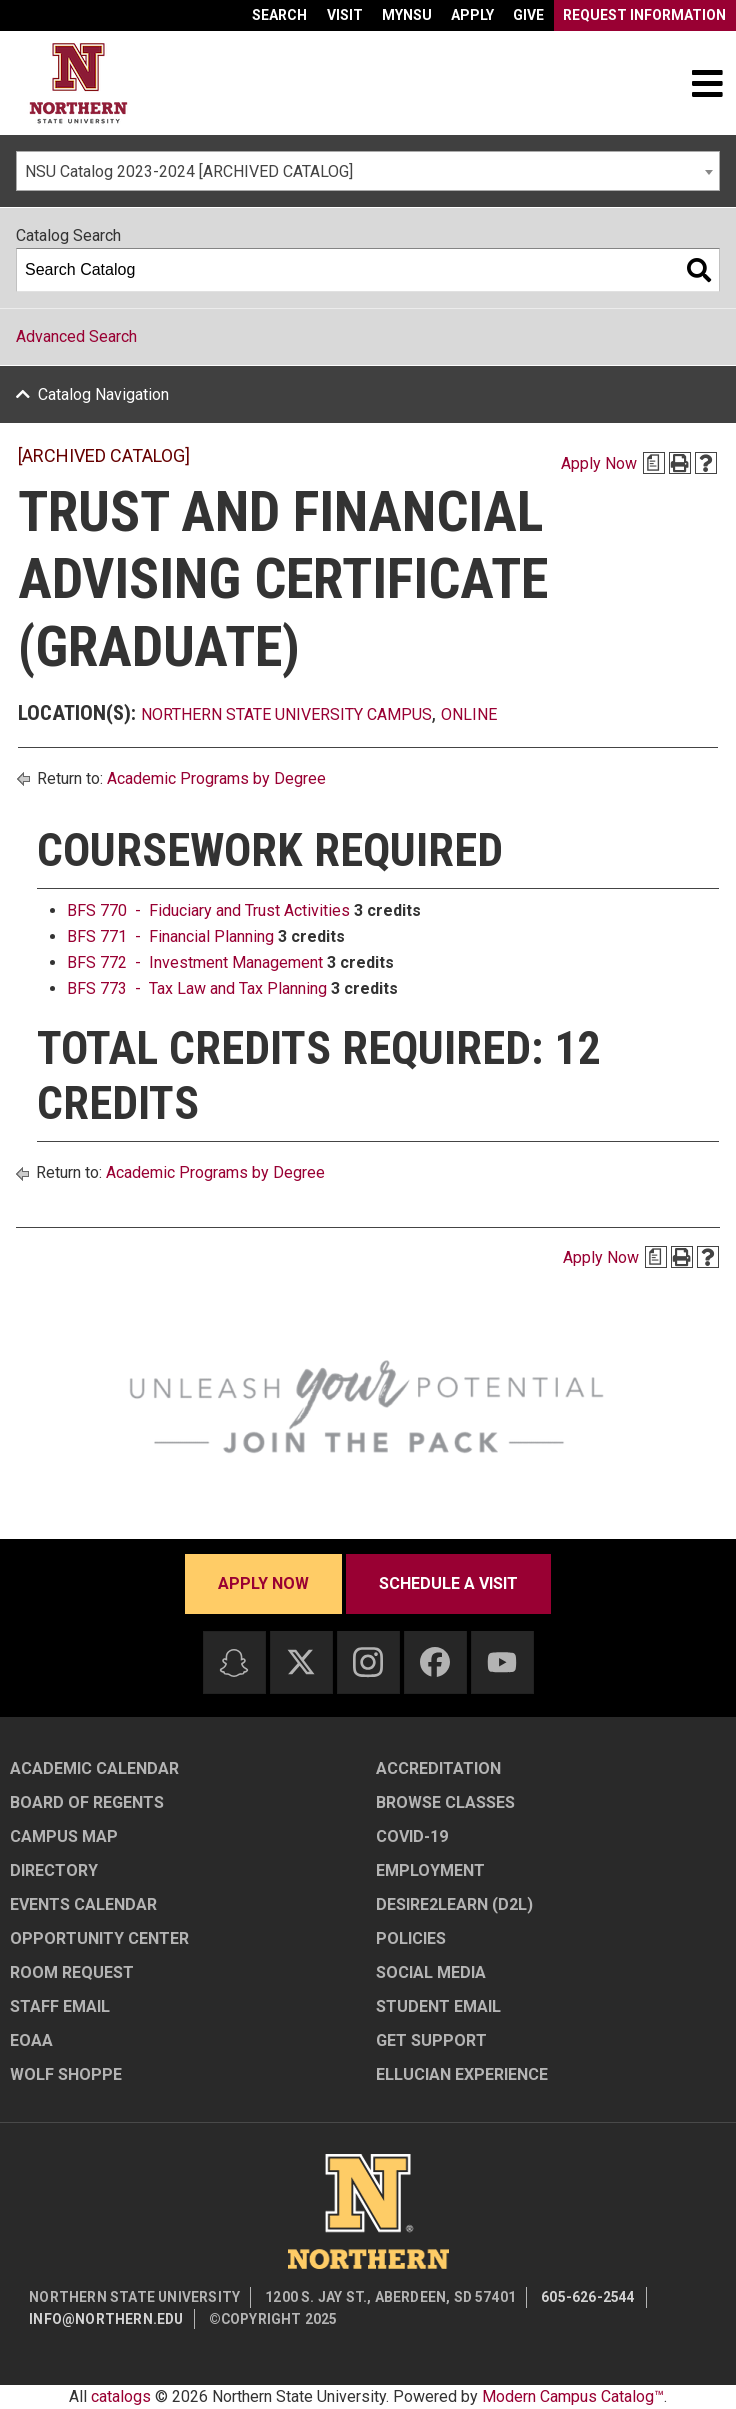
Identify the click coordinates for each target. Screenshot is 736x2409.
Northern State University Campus (286, 714)
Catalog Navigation (103, 394)
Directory (54, 1870)
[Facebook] (435, 1662)
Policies (411, 1938)
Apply (472, 15)
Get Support (431, 2040)
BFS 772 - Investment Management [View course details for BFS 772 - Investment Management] (195, 962)
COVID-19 (412, 1836)
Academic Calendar (94, 1768)
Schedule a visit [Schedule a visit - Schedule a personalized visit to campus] (448, 1583)
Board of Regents (87, 1802)
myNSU (407, 15)
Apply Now (599, 463)
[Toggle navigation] (707, 83)
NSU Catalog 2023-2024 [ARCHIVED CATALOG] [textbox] (189, 171)
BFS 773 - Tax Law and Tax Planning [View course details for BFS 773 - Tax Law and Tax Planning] (197, 988)
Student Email (438, 2006)
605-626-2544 (588, 2297)
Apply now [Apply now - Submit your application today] (263, 1583)
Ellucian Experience (462, 2074)
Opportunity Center (99, 1938)
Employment (430, 1870)
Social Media (431, 1972)
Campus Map (64, 1836)
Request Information (644, 15)
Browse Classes (445, 1802)
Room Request (72, 1972)
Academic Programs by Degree (216, 778)
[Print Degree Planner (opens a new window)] (654, 463)
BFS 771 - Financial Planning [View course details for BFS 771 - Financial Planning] (170, 936)
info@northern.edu (106, 2319)
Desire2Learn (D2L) (454, 1904)
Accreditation (438, 1768)
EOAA (31, 2040)
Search (279, 15)
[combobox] (368, 171)
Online (469, 714)
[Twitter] (301, 1662)
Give (528, 15)
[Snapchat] (234, 1663)
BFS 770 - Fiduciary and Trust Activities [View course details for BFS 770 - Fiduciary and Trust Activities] (208, 910)
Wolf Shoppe (66, 2074)
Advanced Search (76, 336)
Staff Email (60, 2006)
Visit (345, 15)
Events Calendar (83, 1904)
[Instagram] (368, 1662)
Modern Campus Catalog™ (573, 2396)
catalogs (121, 2396)
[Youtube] (502, 1662)
